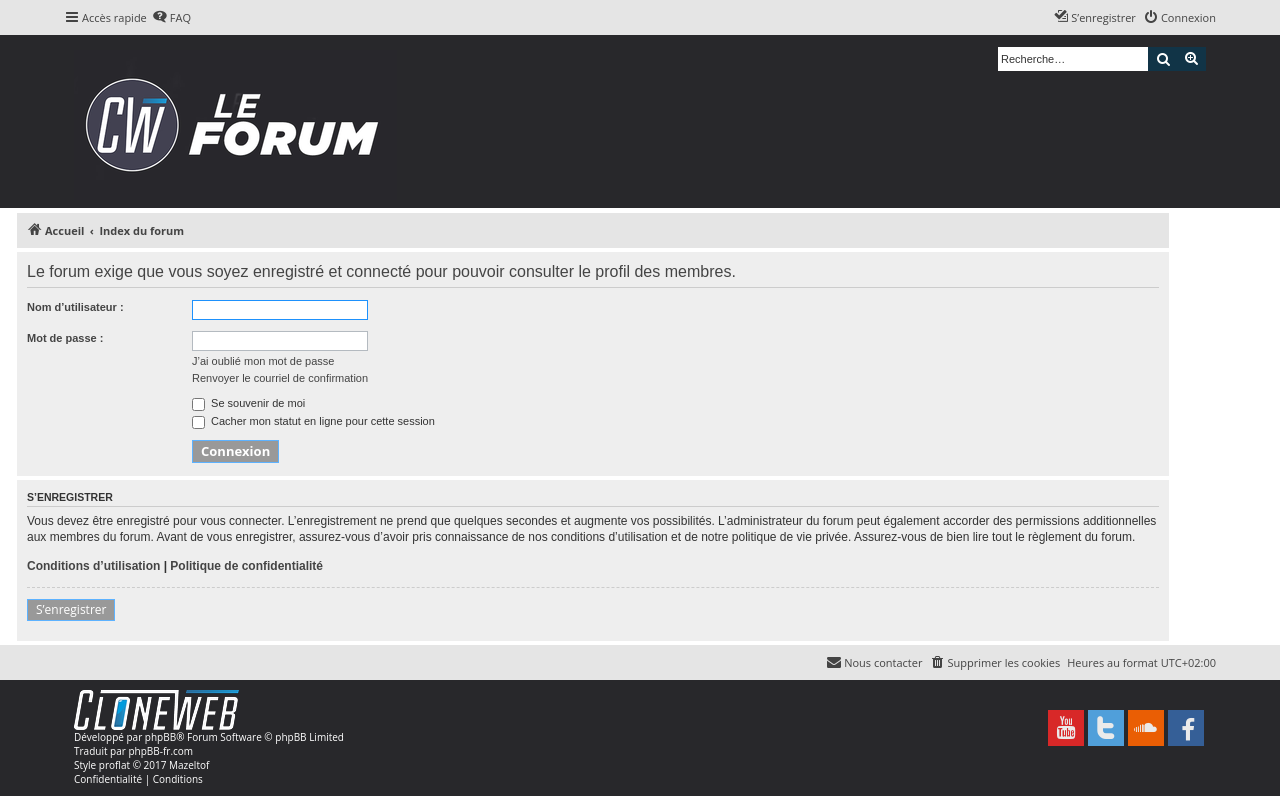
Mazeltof (189, 765)
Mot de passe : (65, 338)
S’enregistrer (71, 609)
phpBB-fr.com (160, 751)
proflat (114, 765)
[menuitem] (171, 18)
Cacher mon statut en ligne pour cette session (313, 421)
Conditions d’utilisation (93, 566)
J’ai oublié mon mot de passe (263, 361)
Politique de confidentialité (246, 566)
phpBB (160, 737)
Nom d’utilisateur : (75, 307)
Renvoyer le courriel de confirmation (280, 378)
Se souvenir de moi (248, 403)
